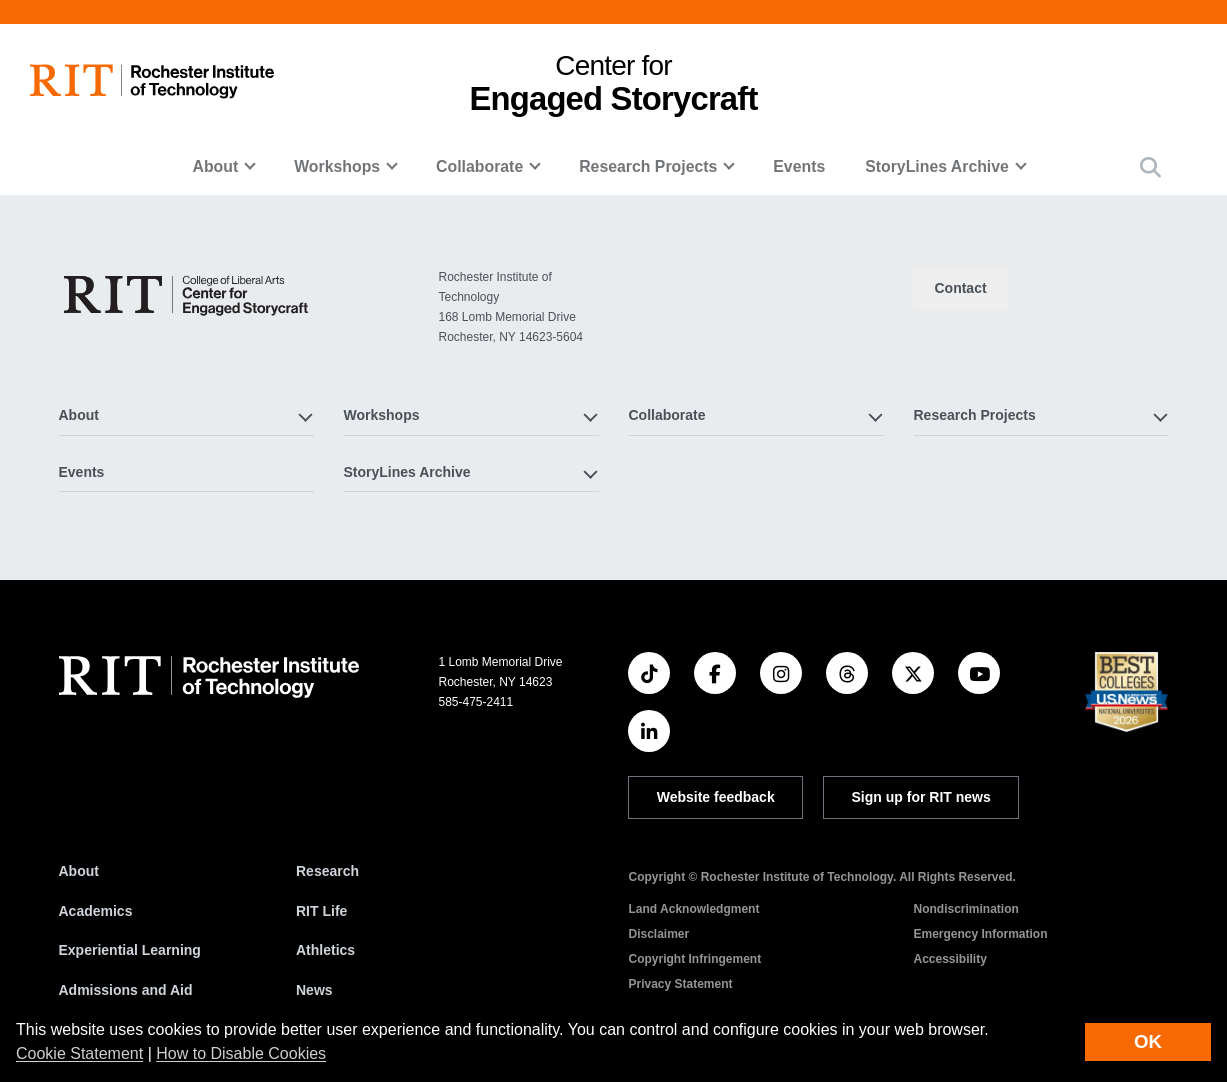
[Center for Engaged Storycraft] (187, 294)
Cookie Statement (79, 1053)
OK (1148, 1041)
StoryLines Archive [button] (937, 166)
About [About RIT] (79, 871)
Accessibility (949, 959)
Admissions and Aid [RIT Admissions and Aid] (126, 990)
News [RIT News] (314, 990)
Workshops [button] (337, 166)
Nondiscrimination (965, 909)
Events (799, 166)
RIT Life (321, 911)
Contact (960, 288)
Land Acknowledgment (693, 909)
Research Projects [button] (648, 166)
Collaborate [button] (479, 166)
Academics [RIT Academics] (96, 911)
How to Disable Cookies (241, 1053)
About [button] (216, 166)
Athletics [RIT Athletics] (325, 950)
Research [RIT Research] (327, 871)
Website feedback (716, 797)
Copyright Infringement (694, 959)
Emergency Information (980, 934)
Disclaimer (658, 934)
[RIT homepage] (152, 81)
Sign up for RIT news (921, 797)
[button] (1150, 167)
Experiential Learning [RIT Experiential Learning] (130, 950)
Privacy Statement (680, 984)
